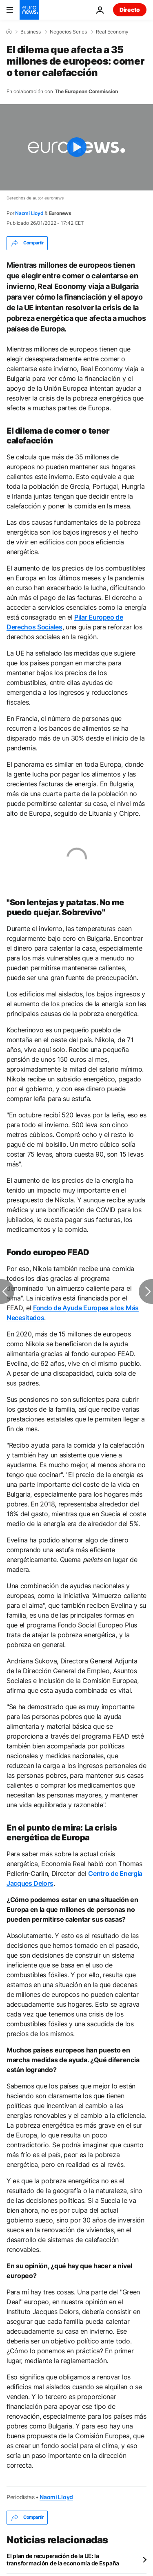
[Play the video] (76, 147)
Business (30, 31)
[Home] (9, 31)
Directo (130, 9)
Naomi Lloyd (29, 213)
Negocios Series (68, 31)
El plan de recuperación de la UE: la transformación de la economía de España (63, 2559)
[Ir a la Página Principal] (29, 10)
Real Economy (112, 31)
